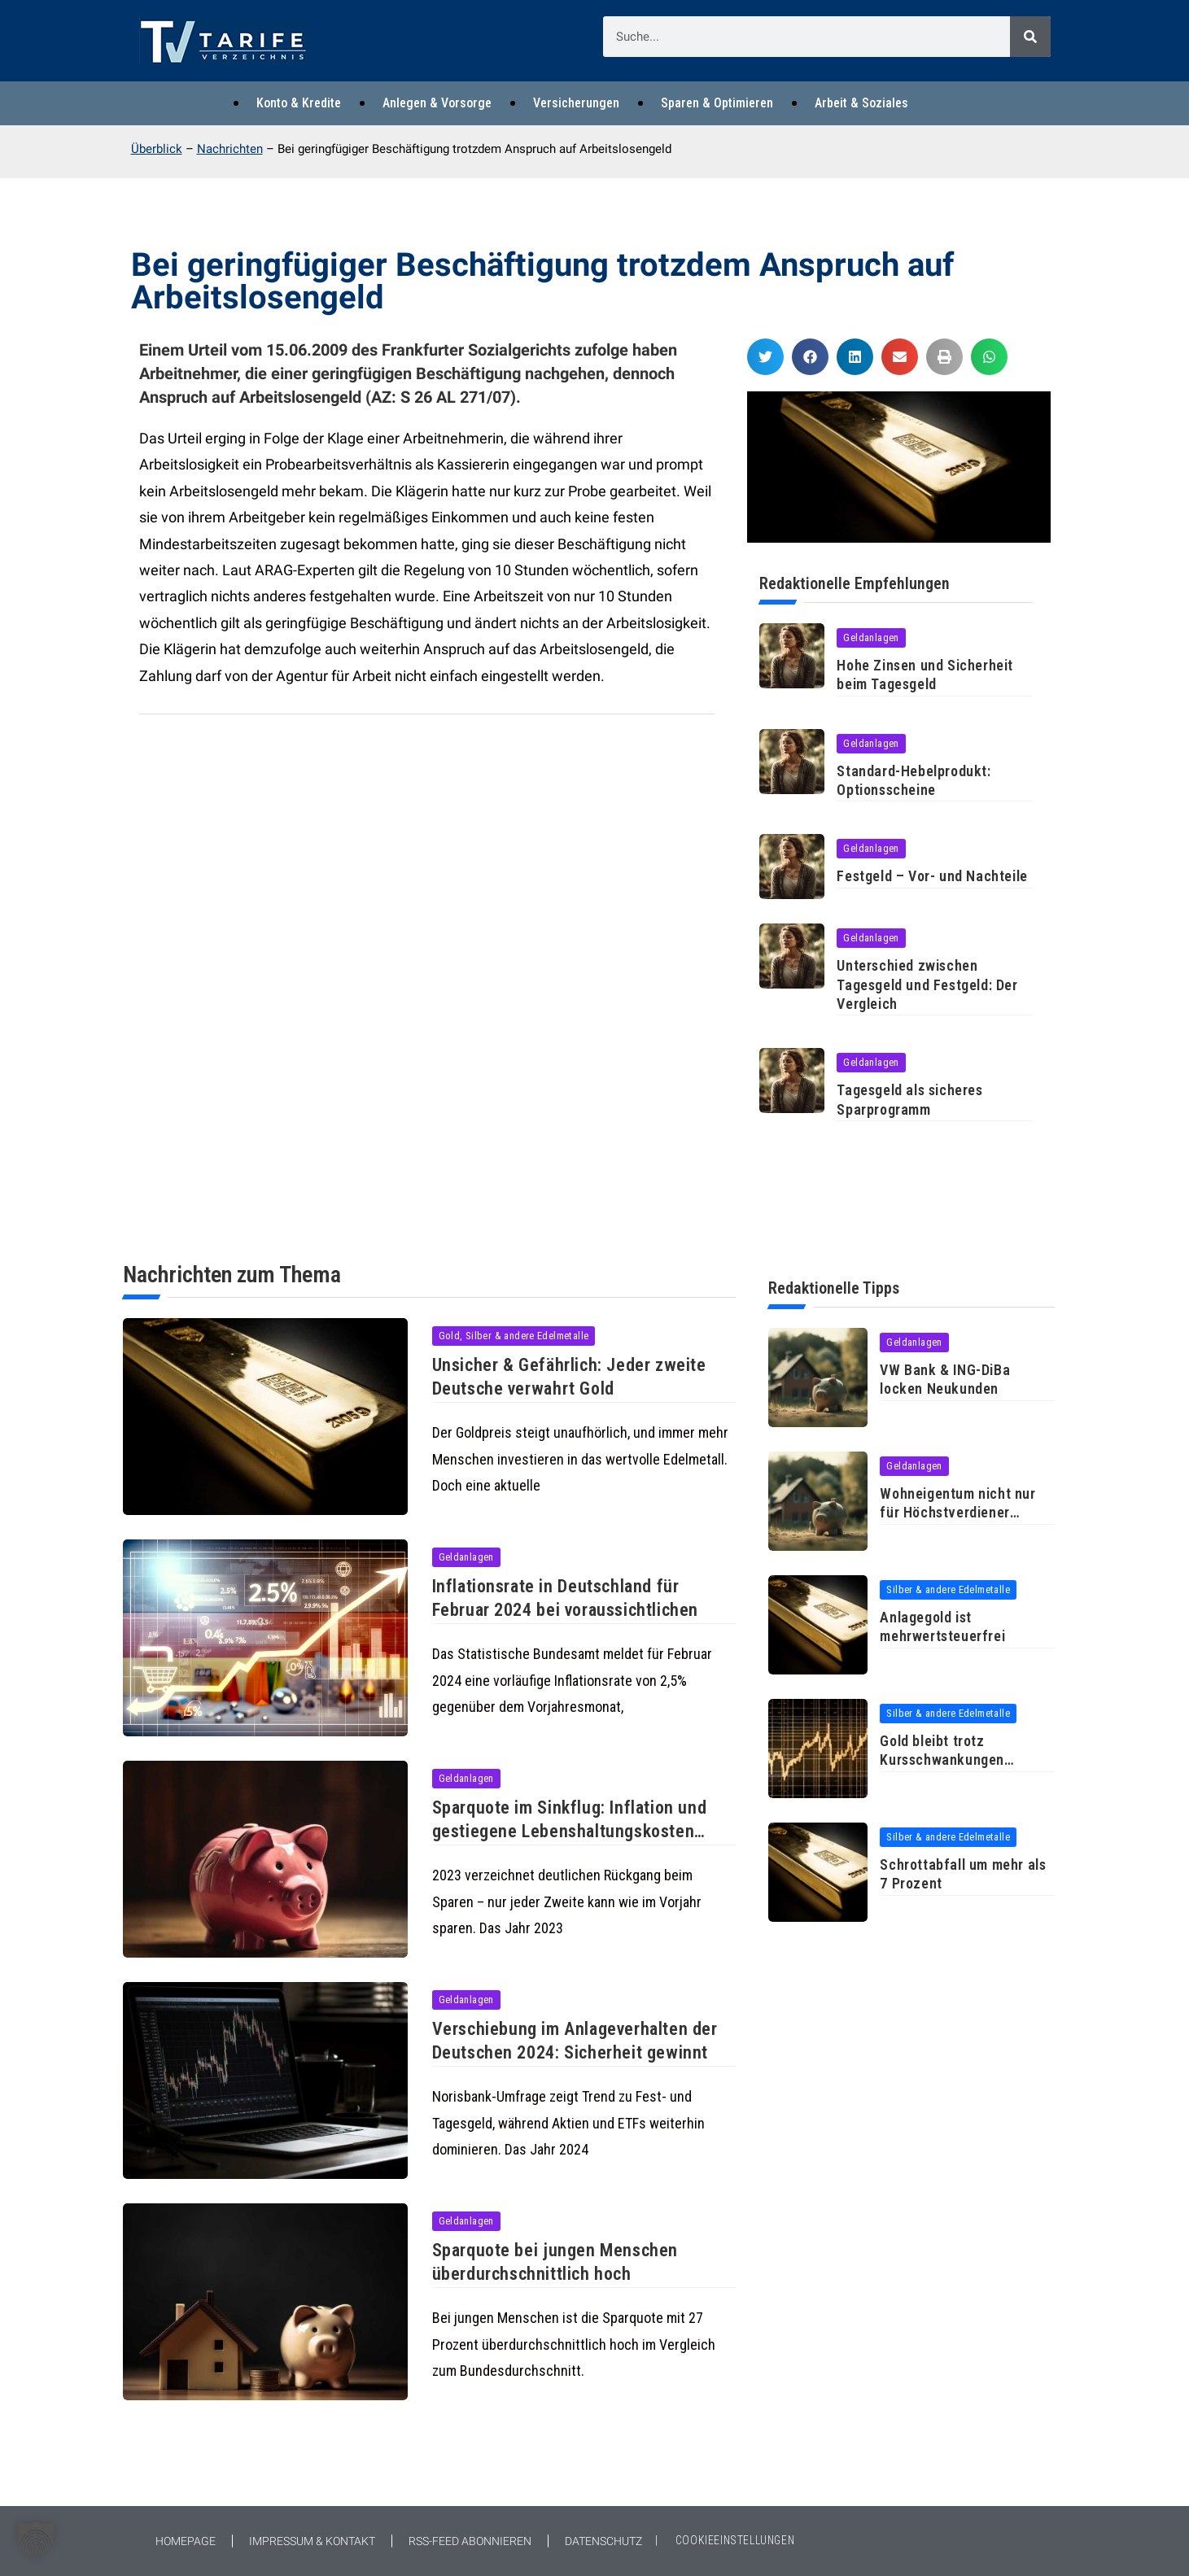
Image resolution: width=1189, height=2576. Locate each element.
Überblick (156, 149)
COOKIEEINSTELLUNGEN (734, 2540)
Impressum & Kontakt (312, 2541)
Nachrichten (230, 149)
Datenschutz (603, 2541)
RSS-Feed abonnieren (470, 2541)
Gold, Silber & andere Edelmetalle (514, 1335)
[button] (765, 356)
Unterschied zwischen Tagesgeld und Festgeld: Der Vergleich (927, 984)
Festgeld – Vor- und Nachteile (932, 875)
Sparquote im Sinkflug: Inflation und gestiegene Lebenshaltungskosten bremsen (569, 1830)
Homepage (185, 2541)
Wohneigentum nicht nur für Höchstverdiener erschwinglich (957, 1512)
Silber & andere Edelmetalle (948, 1589)
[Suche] (1030, 36)
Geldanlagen (870, 637)
